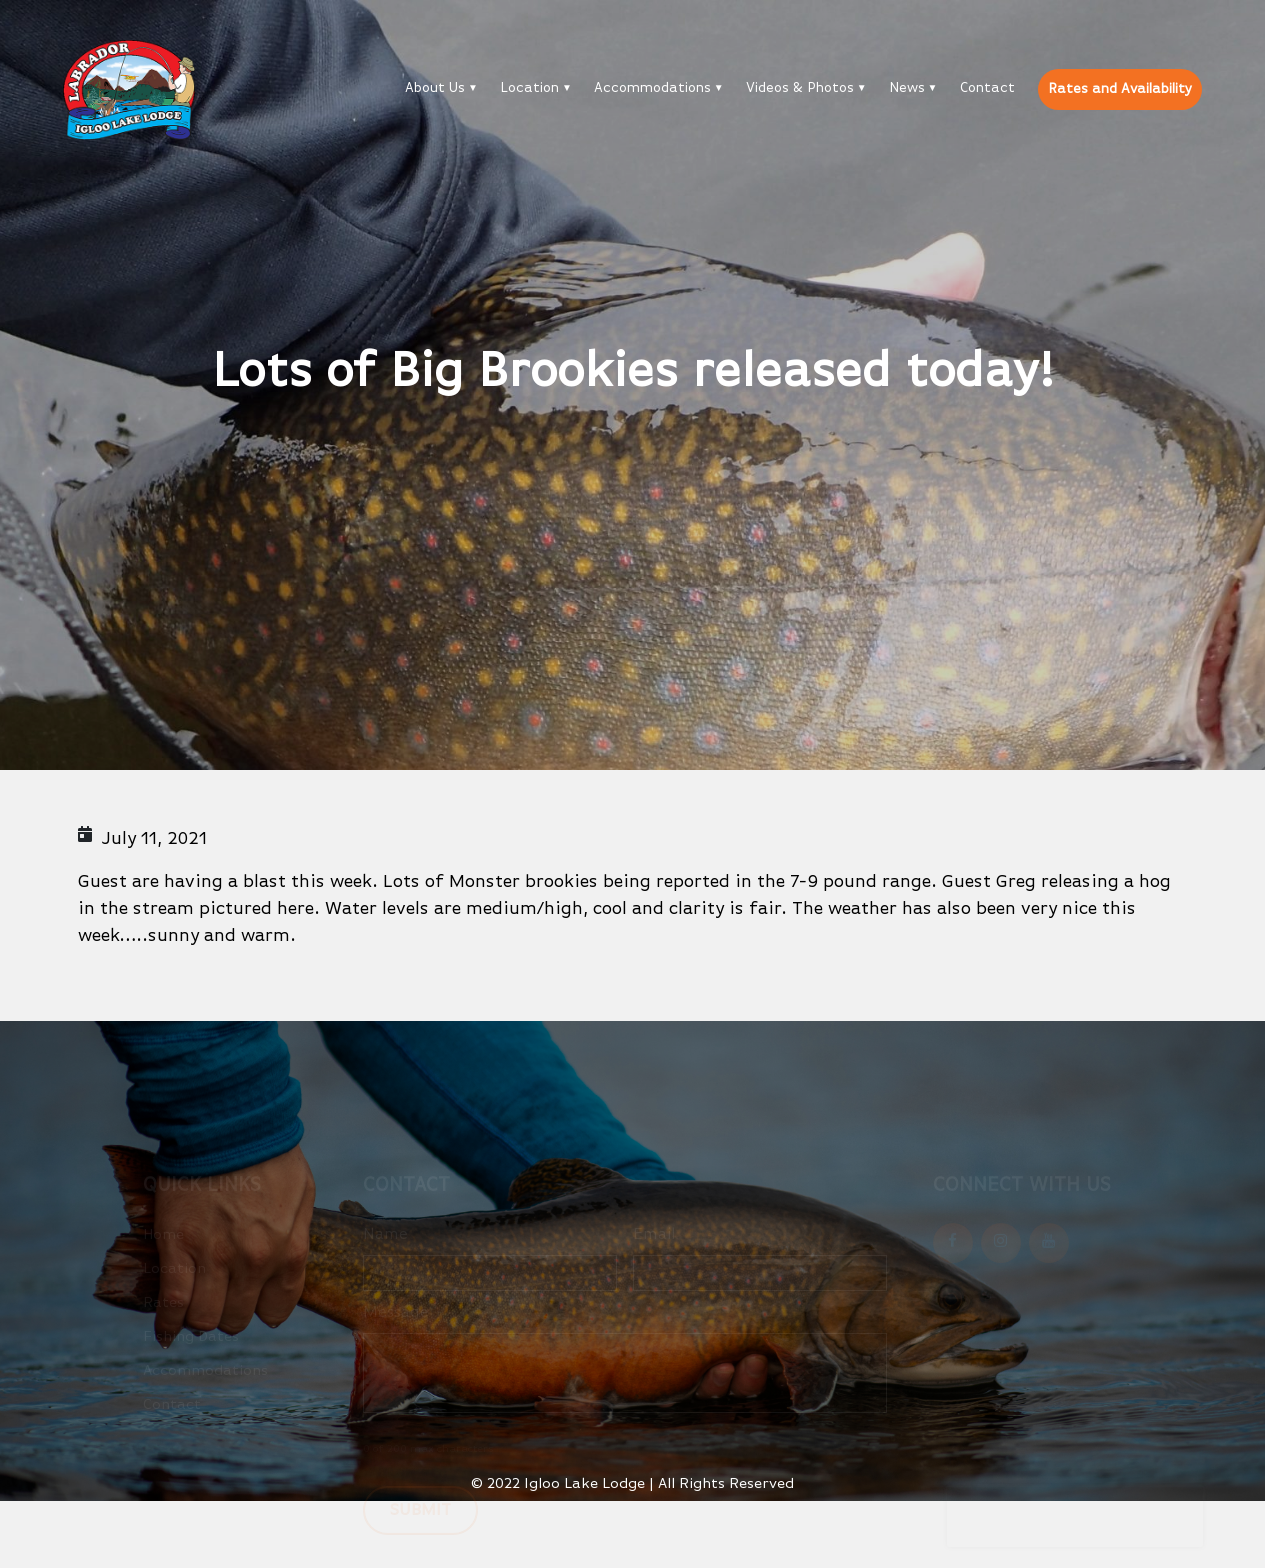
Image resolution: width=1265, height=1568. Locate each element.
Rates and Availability (1120, 89)
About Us (435, 88)
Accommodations (652, 88)
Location (529, 88)
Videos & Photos (800, 88)
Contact (987, 88)
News (907, 88)
